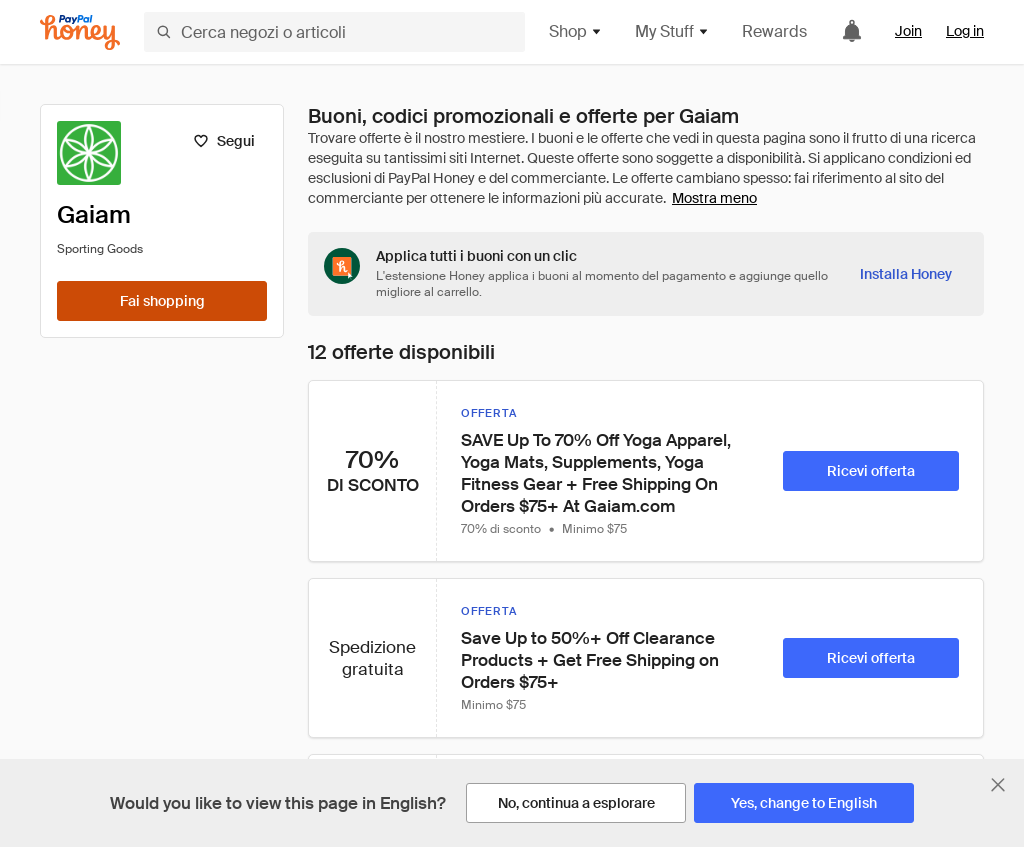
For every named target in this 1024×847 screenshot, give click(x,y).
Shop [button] (576, 31)
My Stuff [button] (672, 31)
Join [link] (908, 31)
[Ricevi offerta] (871, 471)
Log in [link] (965, 31)
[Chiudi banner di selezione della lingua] (998, 785)
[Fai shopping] (162, 301)
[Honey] (80, 32)
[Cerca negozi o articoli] (334, 32)
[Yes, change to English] (804, 803)
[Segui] (223, 141)
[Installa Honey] (906, 274)
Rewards (774, 31)
